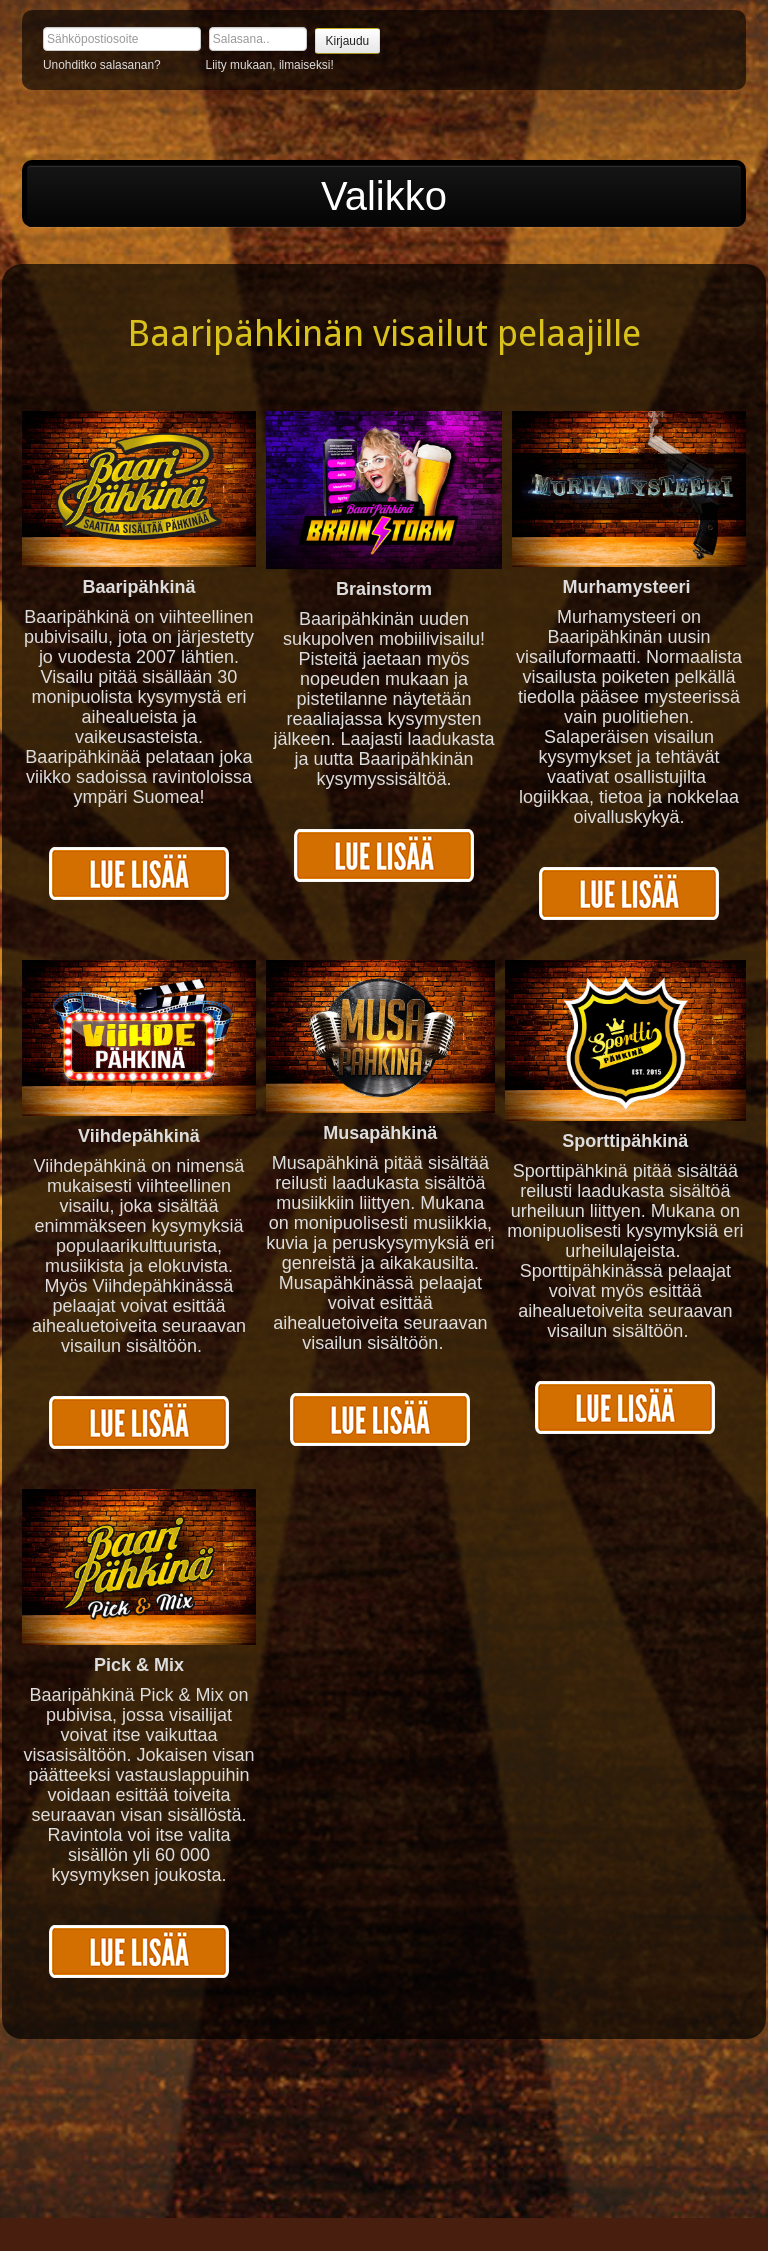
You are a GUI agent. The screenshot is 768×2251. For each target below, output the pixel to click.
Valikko (384, 196)
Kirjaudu (348, 41)
